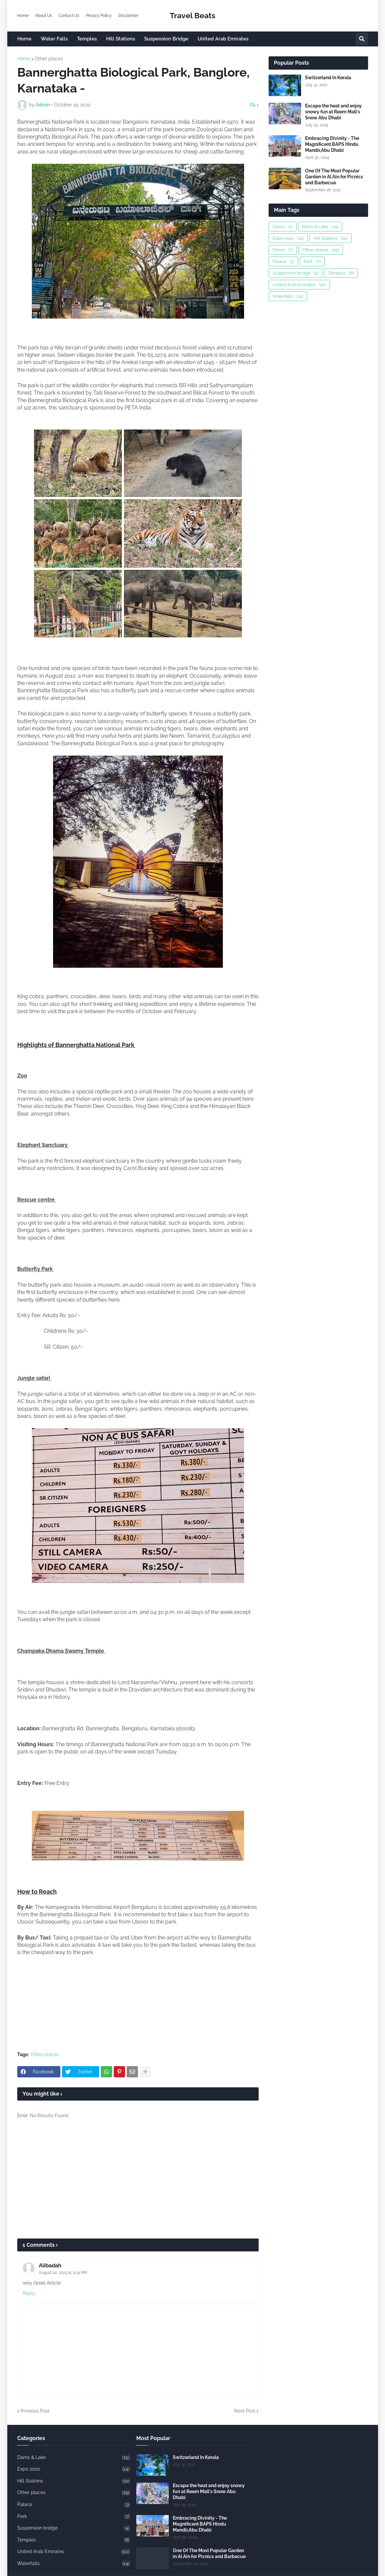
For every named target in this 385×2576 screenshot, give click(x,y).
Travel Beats (192, 15)
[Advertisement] (138, 2182)
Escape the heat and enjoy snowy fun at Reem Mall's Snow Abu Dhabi (333, 111)
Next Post (244, 2411)
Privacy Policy (99, 15)
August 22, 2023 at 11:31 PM (63, 2272)
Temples (341, 273)
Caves (282, 226)
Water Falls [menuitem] (54, 39)
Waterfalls (288, 296)
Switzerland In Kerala (328, 77)
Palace (283, 261)
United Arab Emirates (299, 284)
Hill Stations (330, 238)
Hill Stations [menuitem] (120, 39)
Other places (49, 58)
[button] (361, 39)
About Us (43, 15)
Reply (29, 2293)
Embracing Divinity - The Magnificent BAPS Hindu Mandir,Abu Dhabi (332, 144)
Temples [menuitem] (87, 39)
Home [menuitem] (24, 39)
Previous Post (35, 2411)
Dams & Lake (320, 226)
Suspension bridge (295, 273)
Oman (283, 249)
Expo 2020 (288, 238)
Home (23, 15)
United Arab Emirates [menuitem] (223, 39)
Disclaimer (128, 15)
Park (312, 261)
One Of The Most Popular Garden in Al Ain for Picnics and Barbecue (334, 176)
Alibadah (50, 2265)
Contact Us (69, 15)
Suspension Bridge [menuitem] (166, 39)
